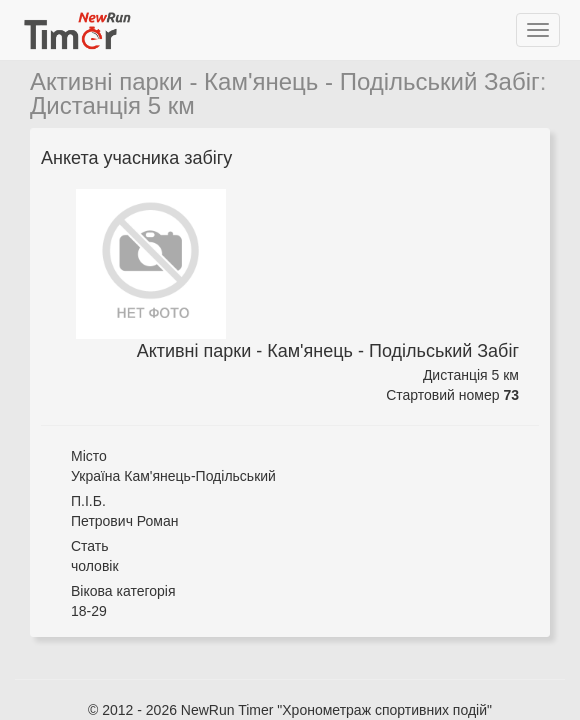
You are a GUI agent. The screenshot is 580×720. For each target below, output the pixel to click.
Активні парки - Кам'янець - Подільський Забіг (285, 81)
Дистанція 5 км (112, 105)
